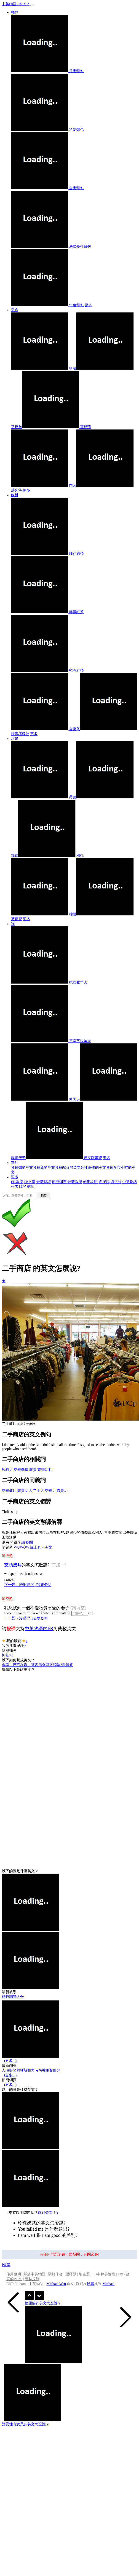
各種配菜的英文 (67, 1167)
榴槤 (43, 914)
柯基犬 (7, 1655)
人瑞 (5, 2070)
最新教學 (74, 1182)
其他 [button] (14, 1163)
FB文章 (30, 1182)
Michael (108, 2284)
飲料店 (7, 1470)
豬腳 (43, 368)
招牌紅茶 (47, 670)
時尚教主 (42, 2070)
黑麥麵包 (47, 129)
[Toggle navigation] (32, 5)
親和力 (29, 2070)
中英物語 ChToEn (15, 4)
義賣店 (62, 1491)
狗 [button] (13, 924)
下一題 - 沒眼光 (17, 1618)
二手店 (38, 1491)
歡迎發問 (45, 2213)
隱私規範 (26, 1187)
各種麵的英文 (22, 1167)
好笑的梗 (16, 2070)
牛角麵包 (47, 305)
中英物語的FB (39, 1628)
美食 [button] (14, 310)
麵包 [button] (14, 12)
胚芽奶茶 (47, 553)
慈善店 (50, 1491)
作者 (14, 1187)
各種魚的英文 (44, 1167)
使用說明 (90, 1182)
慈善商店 (9, 1491)
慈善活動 (44, 1470)
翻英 (44, 1195)
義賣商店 (24, 1491)
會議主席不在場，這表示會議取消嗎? (37, 1665)
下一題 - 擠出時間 (19, 1585)
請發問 (27, 1542)
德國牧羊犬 (49, 982)
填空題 (115, 1182)
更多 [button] (14, 1177)
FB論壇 (17, 1182)
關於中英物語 (34, 2274)
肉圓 (43, 485)
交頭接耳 (12, 1565)
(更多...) (10, 2061)
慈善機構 (21, 1470)
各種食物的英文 (93, 1167)
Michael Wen (56, 2284)
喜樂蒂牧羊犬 (51, 1041)
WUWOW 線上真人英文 (33, 1547)
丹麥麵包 (47, 71)
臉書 (90, 2284)
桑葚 (43, 797)
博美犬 (45, 1099)
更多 (88, 305)
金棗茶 (45, 729)
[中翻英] (19, 1195)
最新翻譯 (43, 1182)
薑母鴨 (56, 427)
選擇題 (104, 1182)
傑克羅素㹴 (64, 1158)
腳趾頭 (54, 2070)
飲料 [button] (14, 495)
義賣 (33, 1470)
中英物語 (129, 1182)
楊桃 (51, 856)
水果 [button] (14, 739)
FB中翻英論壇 (103, 2274)
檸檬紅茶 (47, 612)
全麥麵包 (47, 188)
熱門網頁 (59, 1182)
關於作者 (55, 2274)
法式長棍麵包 (51, 246)
